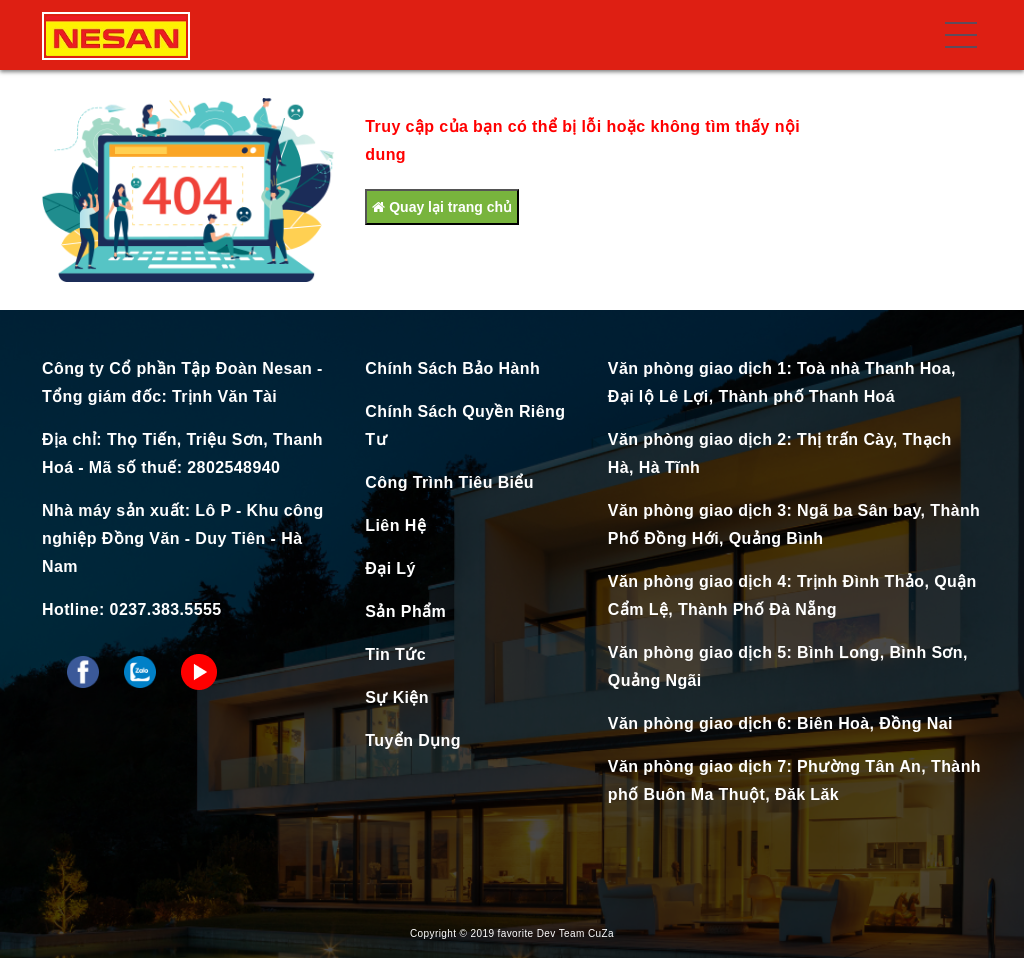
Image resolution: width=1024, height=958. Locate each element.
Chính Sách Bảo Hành (452, 368)
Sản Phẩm (405, 611)
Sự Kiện (397, 697)
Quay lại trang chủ (442, 207)
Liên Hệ (395, 525)
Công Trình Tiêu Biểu (449, 482)
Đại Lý (390, 568)
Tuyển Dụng (413, 740)
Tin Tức (395, 654)
